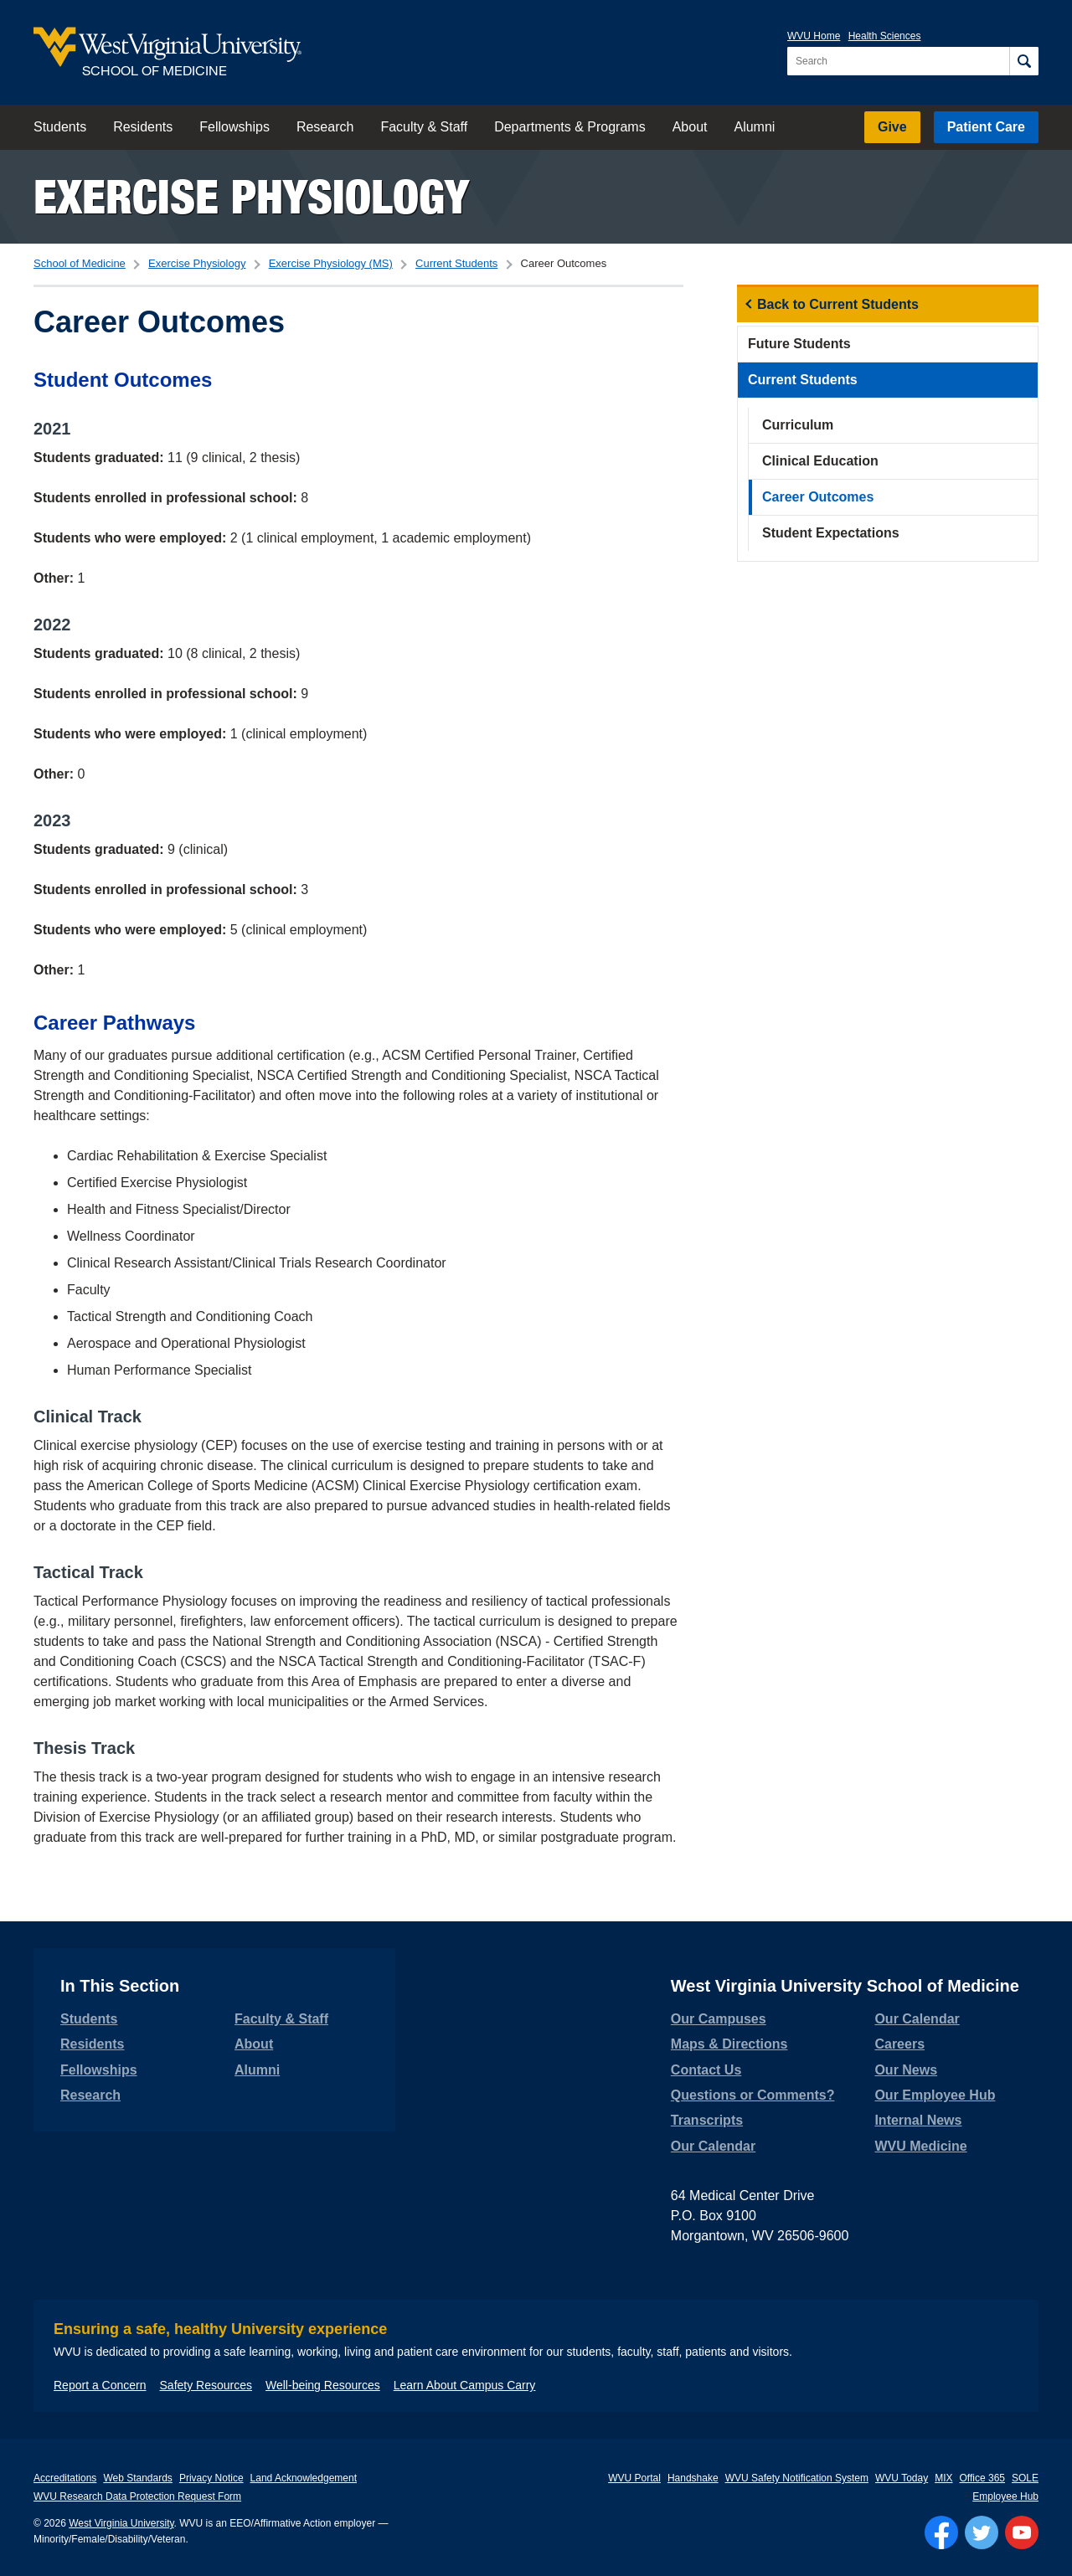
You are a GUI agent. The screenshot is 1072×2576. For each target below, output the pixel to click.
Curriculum (797, 425)
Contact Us (706, 2070)
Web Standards (138, 2478)
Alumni (754, 127)
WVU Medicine (920, 2146)
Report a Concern (100, 2385)
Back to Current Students (838, 304)
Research (324, 127)
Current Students (456, 263)
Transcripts (707, 2120)
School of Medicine (80, 263)
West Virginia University (121, 2523)
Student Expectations (830, 533)
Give (892, 127)
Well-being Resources (322, 2385)
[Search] (1023, 61)
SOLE (1025, 2478)
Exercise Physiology (251, 196)
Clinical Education (820, 461)
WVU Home (813, 36)
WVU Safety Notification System (796, 2478)
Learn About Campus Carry (465, 2385)
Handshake (693, 2478)
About (690, 127)
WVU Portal (634, 2478)
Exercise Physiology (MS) (331, 263)
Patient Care (986, 127)
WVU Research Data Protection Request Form (137, 2496)
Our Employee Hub (934, 2095)
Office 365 (982, 2478)
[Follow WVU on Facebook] (941, 2532)
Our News (905, 2070)
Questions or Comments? (753, 2095)
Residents (143, 127)
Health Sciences (884, 36)
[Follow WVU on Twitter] (981, 2532)
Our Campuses (718, 2019)
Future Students (799, 344)
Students (60, 127)
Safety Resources (206, 2385)
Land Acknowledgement (303, 2478)
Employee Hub (1005, 2496)
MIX (943, 2478)
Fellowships (234, 127)
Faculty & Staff (423, 127)
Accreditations (65, 2478)
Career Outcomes (818, 497)
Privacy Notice (211, 2478)
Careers (899, 2044)
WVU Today (901, 2478)
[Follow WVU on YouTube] (1021, 2532)
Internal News (917, 2120)
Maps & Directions (729, 2044)
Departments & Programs (570, 127)
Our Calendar (713, 2146)
